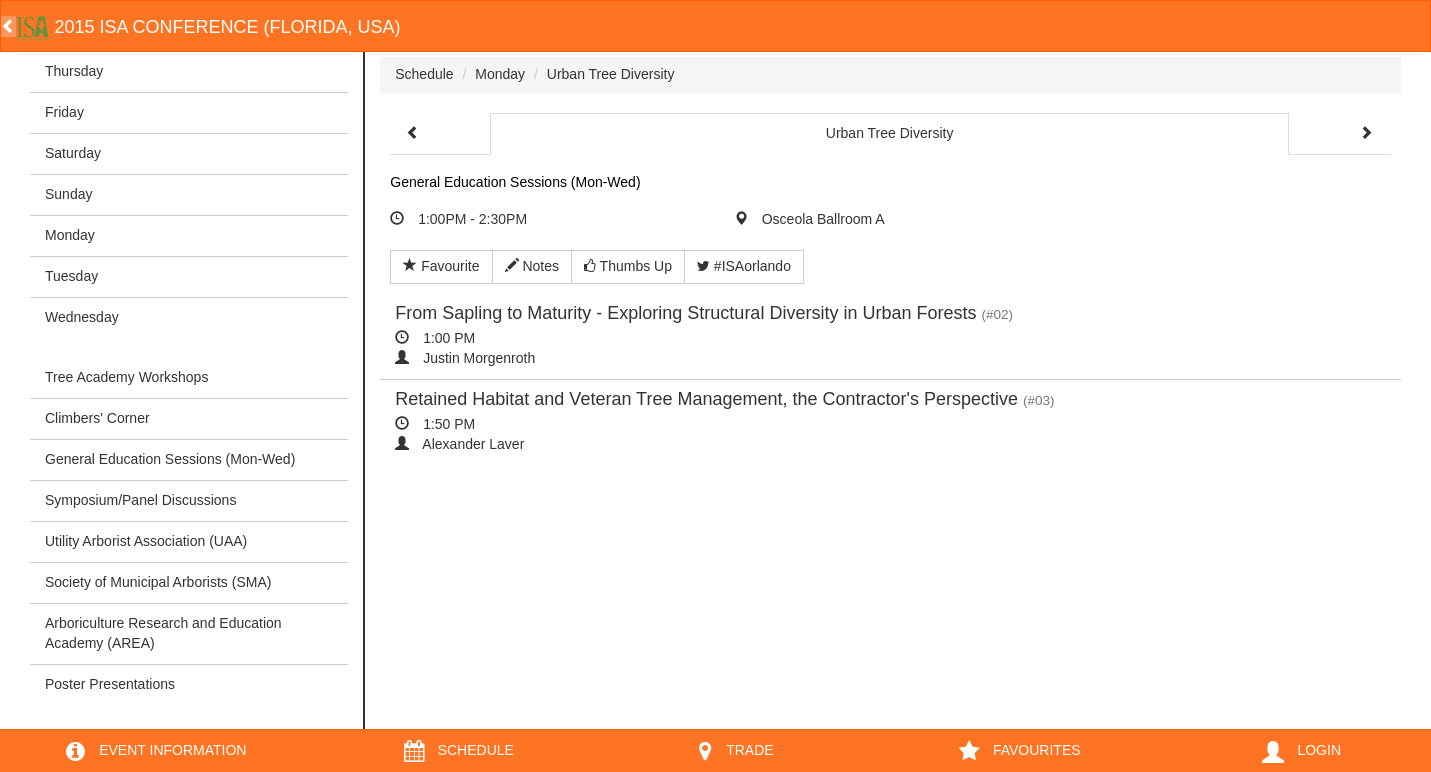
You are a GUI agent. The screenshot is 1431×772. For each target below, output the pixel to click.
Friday (64, 112)
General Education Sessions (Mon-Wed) (170, 459)
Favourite (441, 266)
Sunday (68, 194)
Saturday (73, 153)
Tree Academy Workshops (126, 377)
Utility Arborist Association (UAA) (146, 541)
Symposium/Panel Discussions (140, 500)
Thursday (74, 71)
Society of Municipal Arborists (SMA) (158, 582)
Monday (70, 235)
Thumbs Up (628, 266)
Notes (532, 266)
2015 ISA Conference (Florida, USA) (208, 27)
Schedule (424, 74)
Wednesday (82, 317)
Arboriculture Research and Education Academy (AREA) (163, 633)
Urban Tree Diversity (611, 74)
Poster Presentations (110, 684)
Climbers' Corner (97, 418)
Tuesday (71, 276)
